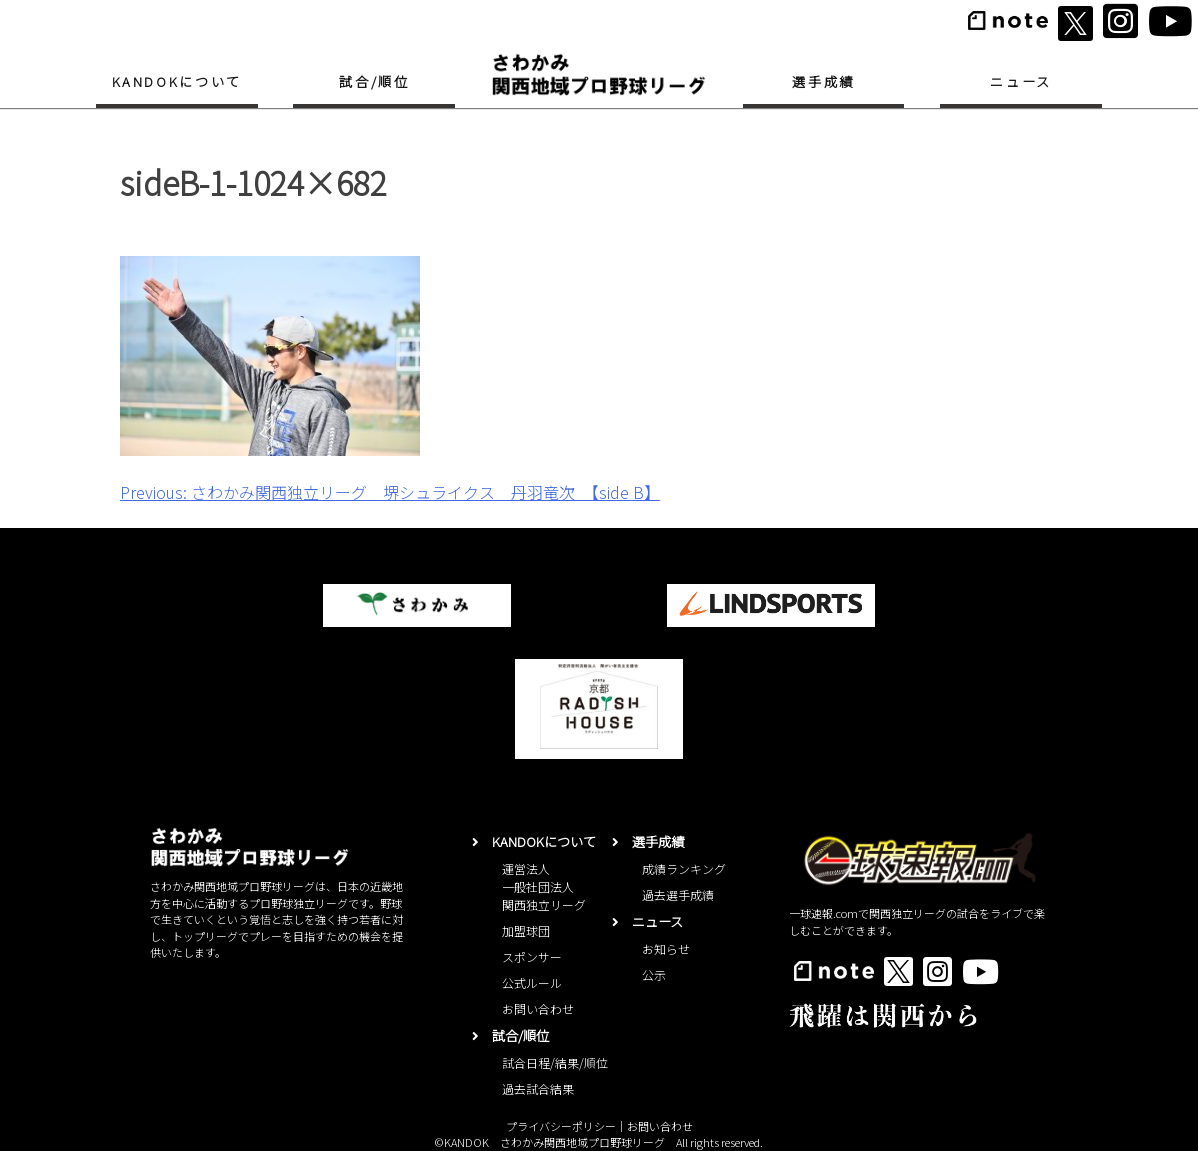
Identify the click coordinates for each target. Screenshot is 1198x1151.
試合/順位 (374, 81)
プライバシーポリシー (561, 1126)
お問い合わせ (538, 1008)
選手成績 (823, 81)
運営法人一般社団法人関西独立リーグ (544, 886)
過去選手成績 (678, 894)
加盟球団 (526, 930)
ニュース (1021, 81)
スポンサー (532, 956)
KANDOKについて (177, 81)
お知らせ (666, 948)
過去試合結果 (538, 1088)
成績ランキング (684, 868)
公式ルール (532, 982)
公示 (654, 974)
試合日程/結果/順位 (555, 1062)
